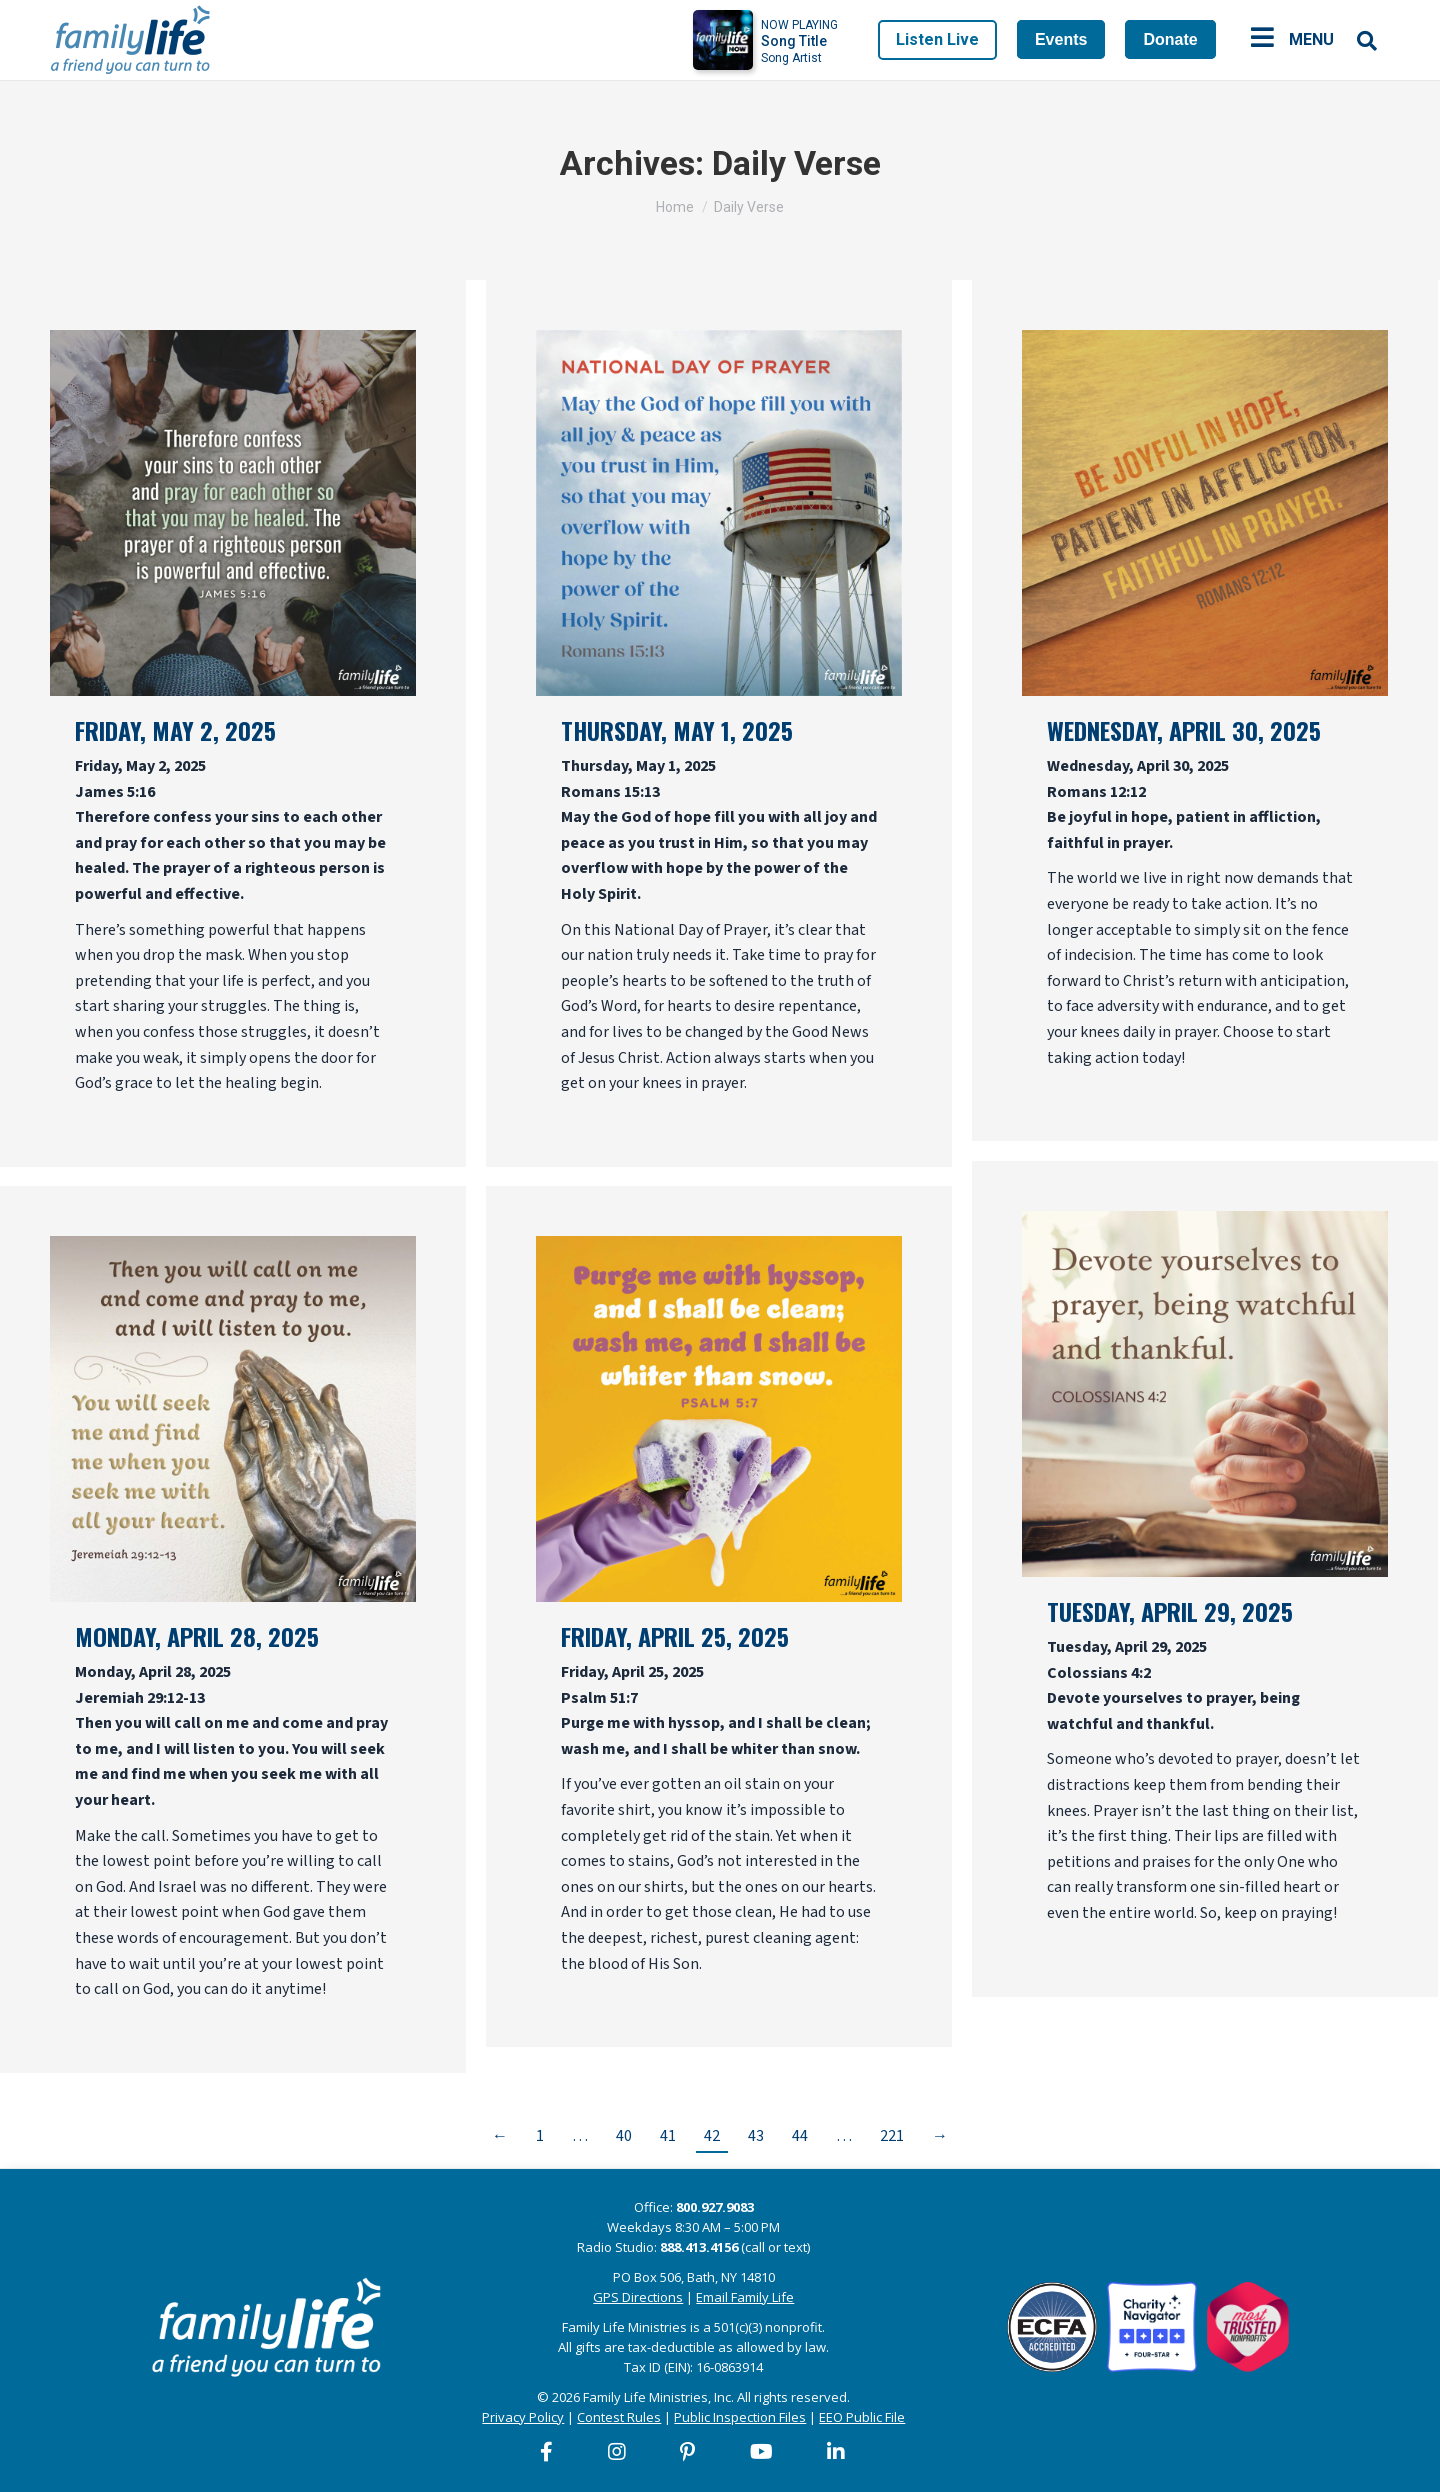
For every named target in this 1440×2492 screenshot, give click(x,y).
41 (668, 2136)
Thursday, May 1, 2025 (677, 730)
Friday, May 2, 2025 (175, 730)
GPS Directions (638, 2297)
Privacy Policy (523, 2417)
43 (756, 2136)
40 (624, 2136)
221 (892, 2136)
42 (712, 2136)
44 (800, 2136)
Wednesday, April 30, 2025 (1184, 730)
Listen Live (937, 39)
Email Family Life (745, 2297)
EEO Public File (862, 2417)
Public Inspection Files (740, 2417)
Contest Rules (619, 2417)
